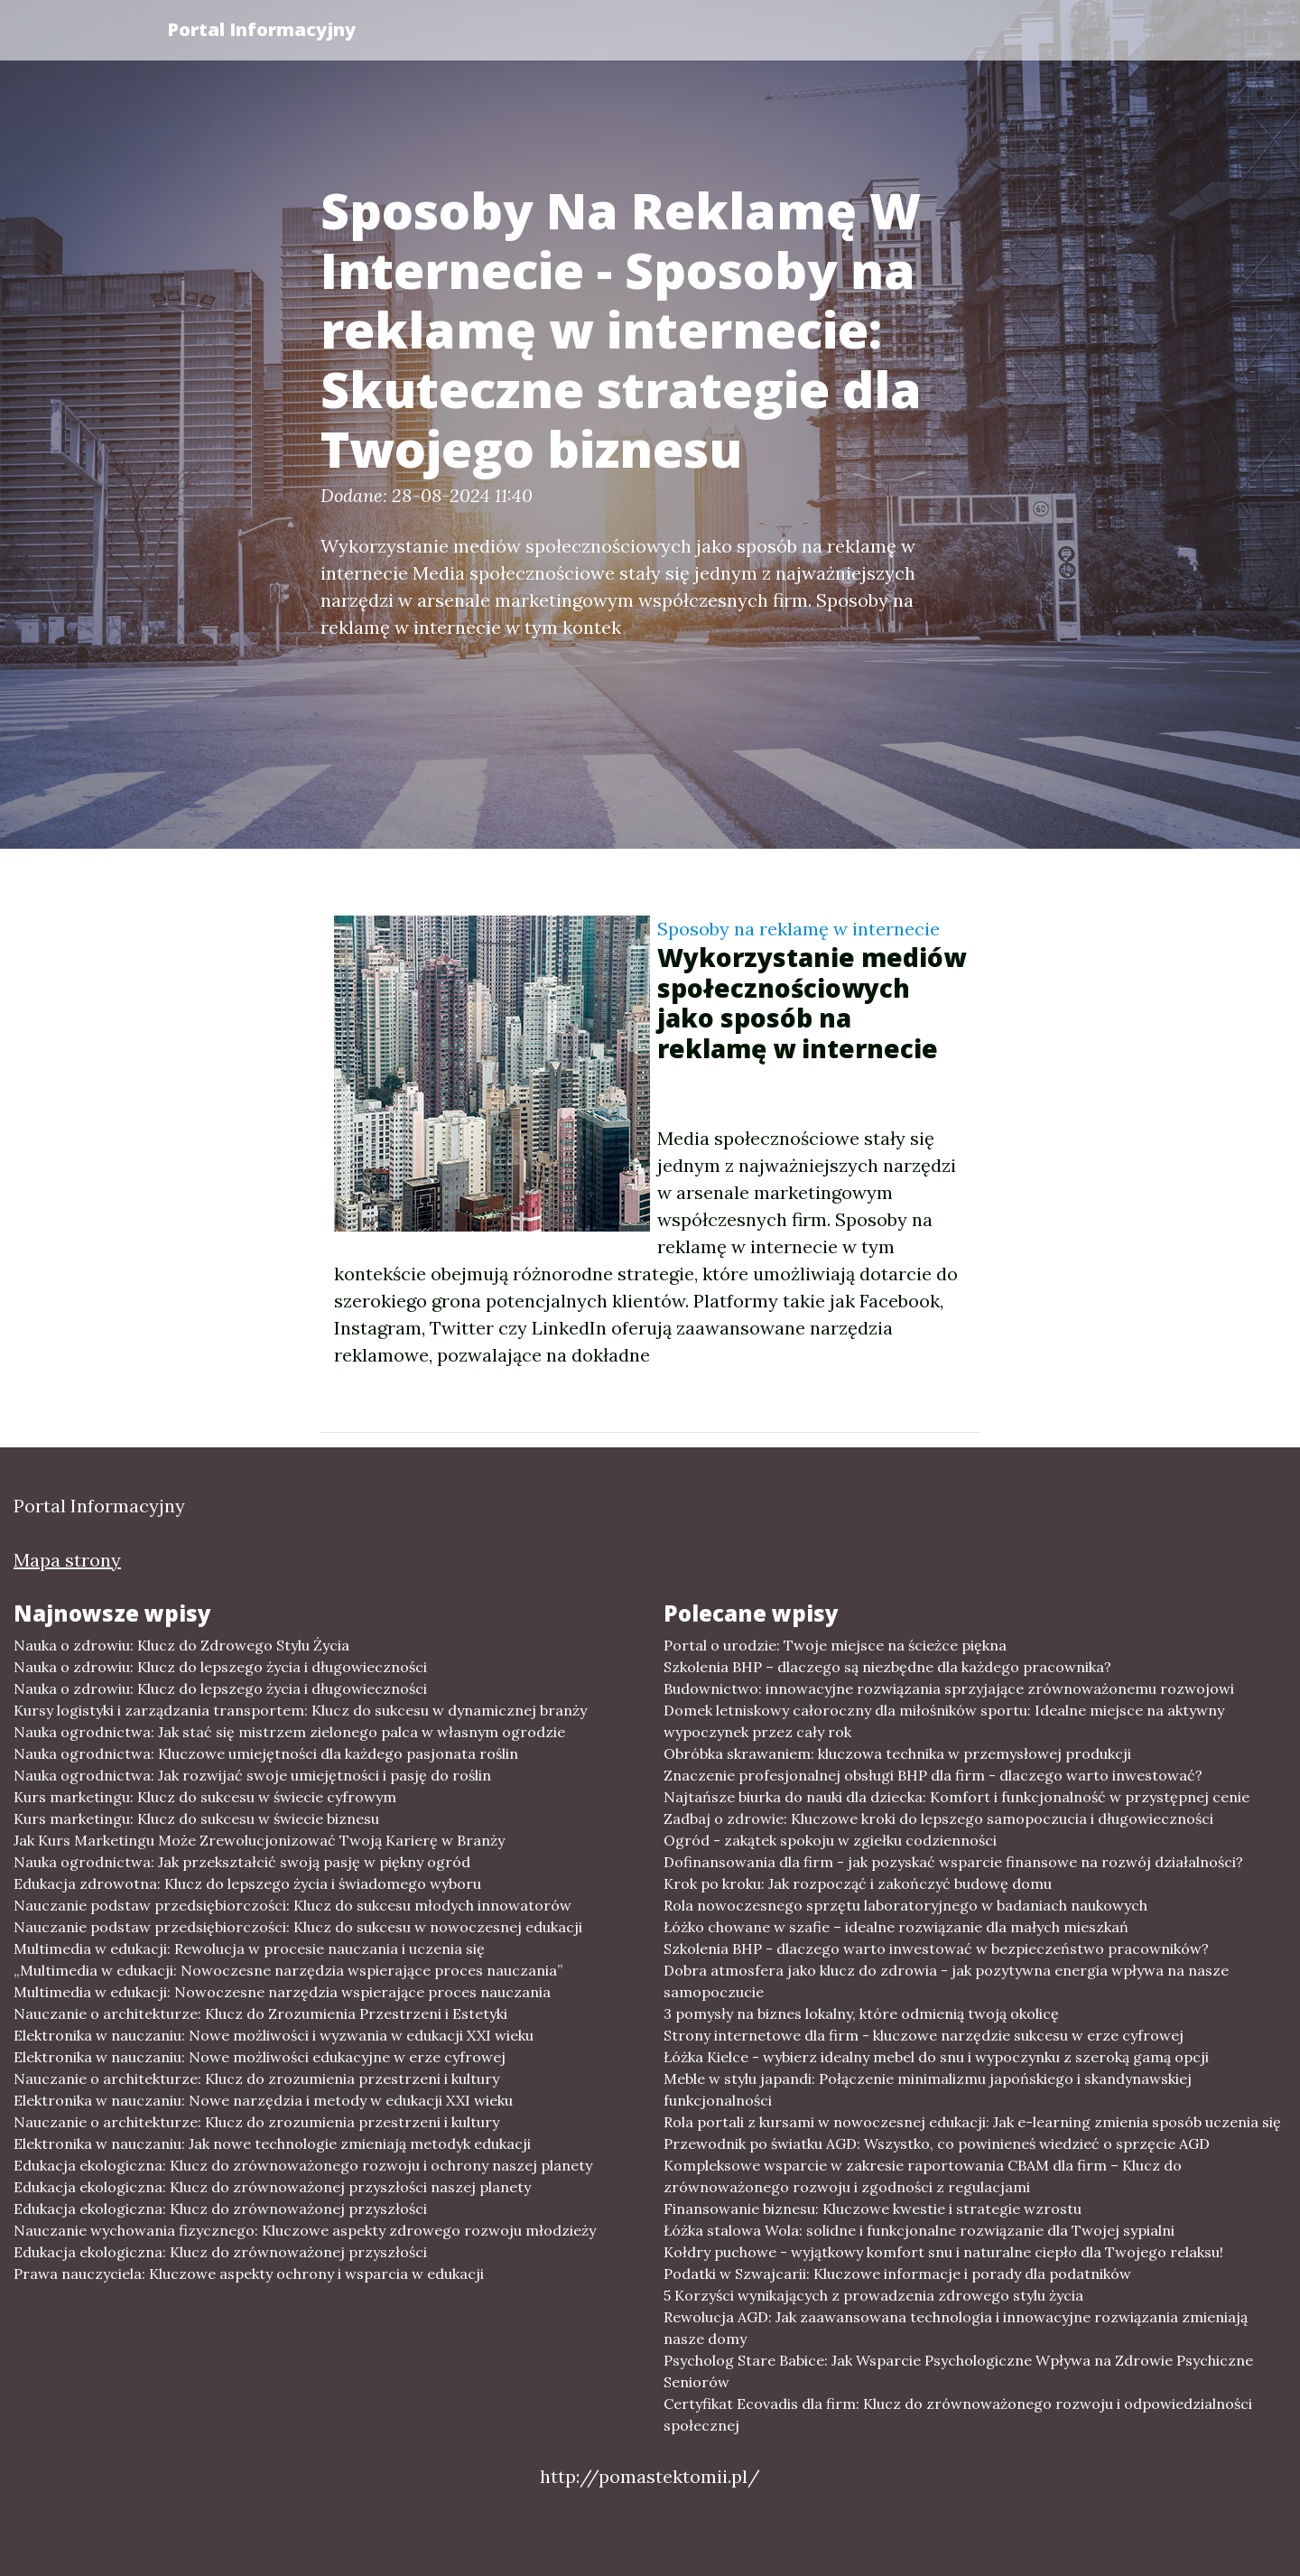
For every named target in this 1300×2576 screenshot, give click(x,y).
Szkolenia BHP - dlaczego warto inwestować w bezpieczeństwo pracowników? (936, 1948)
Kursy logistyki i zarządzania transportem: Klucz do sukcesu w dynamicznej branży (300, 1710)
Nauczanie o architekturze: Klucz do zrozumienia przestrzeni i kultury (256, 2078)
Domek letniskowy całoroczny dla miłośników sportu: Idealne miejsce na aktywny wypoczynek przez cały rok (944, 1721)
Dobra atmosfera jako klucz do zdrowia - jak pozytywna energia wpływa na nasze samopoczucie (946, 1981)
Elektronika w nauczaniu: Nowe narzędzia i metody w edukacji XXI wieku (263, 2100)
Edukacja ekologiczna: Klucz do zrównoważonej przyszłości (220, 2208)
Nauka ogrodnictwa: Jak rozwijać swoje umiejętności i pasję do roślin (252, 1775)
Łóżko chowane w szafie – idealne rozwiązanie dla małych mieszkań (896, 1927)
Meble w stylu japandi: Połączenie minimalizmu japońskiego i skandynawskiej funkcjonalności (928, 2089)
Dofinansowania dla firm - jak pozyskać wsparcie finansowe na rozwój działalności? (953, 1862)
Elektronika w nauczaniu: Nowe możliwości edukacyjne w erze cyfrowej (260, 2057)
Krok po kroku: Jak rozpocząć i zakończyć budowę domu (858, 1883)
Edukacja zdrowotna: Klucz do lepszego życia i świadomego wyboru (247, 1883)
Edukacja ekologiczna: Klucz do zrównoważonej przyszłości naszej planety (272, 2187)
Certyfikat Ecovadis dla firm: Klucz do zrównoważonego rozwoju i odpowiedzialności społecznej (958, 2414)
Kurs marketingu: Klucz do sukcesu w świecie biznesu (196, 1818)
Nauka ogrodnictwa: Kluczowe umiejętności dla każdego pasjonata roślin (266, 1753)
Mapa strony (67, 1559)
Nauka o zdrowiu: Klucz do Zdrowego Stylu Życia (181, 1645)
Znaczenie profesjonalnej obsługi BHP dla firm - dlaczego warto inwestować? (933, 1775)
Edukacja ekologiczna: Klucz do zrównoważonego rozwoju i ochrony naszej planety (303, 2165)
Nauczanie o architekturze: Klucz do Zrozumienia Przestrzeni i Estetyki (260, 2013)
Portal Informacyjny (261, 29)
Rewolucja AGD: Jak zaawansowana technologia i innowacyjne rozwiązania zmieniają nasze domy (956, 2328)
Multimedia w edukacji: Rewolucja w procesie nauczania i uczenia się (249, 1948)
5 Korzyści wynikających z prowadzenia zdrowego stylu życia (873, 2295)
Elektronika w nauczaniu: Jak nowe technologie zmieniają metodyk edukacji (272, 2143)
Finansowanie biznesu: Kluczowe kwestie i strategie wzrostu (873, 2208)
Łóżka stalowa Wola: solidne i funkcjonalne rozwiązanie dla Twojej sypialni (919, 2230)
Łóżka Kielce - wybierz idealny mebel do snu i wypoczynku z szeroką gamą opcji (936, 2057)
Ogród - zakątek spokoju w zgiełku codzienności (830, 1840)
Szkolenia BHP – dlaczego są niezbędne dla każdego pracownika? (887, 1667)
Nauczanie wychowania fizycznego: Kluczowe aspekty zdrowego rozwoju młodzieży (305, 2230)
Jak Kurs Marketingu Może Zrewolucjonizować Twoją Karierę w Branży (259, 1840)
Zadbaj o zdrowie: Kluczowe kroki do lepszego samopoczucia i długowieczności (938, 1818)
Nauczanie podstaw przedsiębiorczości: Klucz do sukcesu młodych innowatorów (292, 1905)
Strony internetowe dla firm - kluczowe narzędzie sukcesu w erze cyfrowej (924, 2035)
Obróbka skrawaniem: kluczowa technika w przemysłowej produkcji (897, 1753)
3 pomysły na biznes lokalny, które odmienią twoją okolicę (861, 2013)
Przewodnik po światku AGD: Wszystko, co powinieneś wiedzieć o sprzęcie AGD (937, 2143)
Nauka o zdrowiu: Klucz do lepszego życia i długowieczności (220, 1667)
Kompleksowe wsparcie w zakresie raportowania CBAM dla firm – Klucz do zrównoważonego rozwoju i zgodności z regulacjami (923, 2176)
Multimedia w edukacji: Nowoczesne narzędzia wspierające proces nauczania (282, 1992)
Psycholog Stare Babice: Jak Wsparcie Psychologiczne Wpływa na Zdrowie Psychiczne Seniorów (958, 2371)
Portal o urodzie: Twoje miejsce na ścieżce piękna (835, 1645)
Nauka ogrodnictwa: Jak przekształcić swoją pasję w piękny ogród (242, 1862)
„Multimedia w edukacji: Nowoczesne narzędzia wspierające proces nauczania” (288, 1970)
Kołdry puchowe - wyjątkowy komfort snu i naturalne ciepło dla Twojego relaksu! (943, 2252)
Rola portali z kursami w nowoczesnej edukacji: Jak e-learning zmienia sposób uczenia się (972, 2122)
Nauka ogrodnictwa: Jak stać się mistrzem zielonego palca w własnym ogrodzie (289, 1732)
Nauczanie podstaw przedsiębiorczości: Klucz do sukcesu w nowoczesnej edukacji (298, 1927)
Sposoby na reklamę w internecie (798, 928)
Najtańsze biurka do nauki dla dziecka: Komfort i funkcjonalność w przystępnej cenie (956, 1797)
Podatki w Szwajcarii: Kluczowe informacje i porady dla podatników (897, 2273)
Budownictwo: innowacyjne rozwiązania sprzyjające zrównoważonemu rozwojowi (949, 1688)
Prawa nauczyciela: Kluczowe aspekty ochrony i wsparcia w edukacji (249, 2273)
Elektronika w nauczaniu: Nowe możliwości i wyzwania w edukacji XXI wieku (274, 2035)
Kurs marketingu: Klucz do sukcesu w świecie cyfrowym (205, 1797)
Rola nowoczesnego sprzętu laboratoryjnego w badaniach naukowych (905, 1905)
